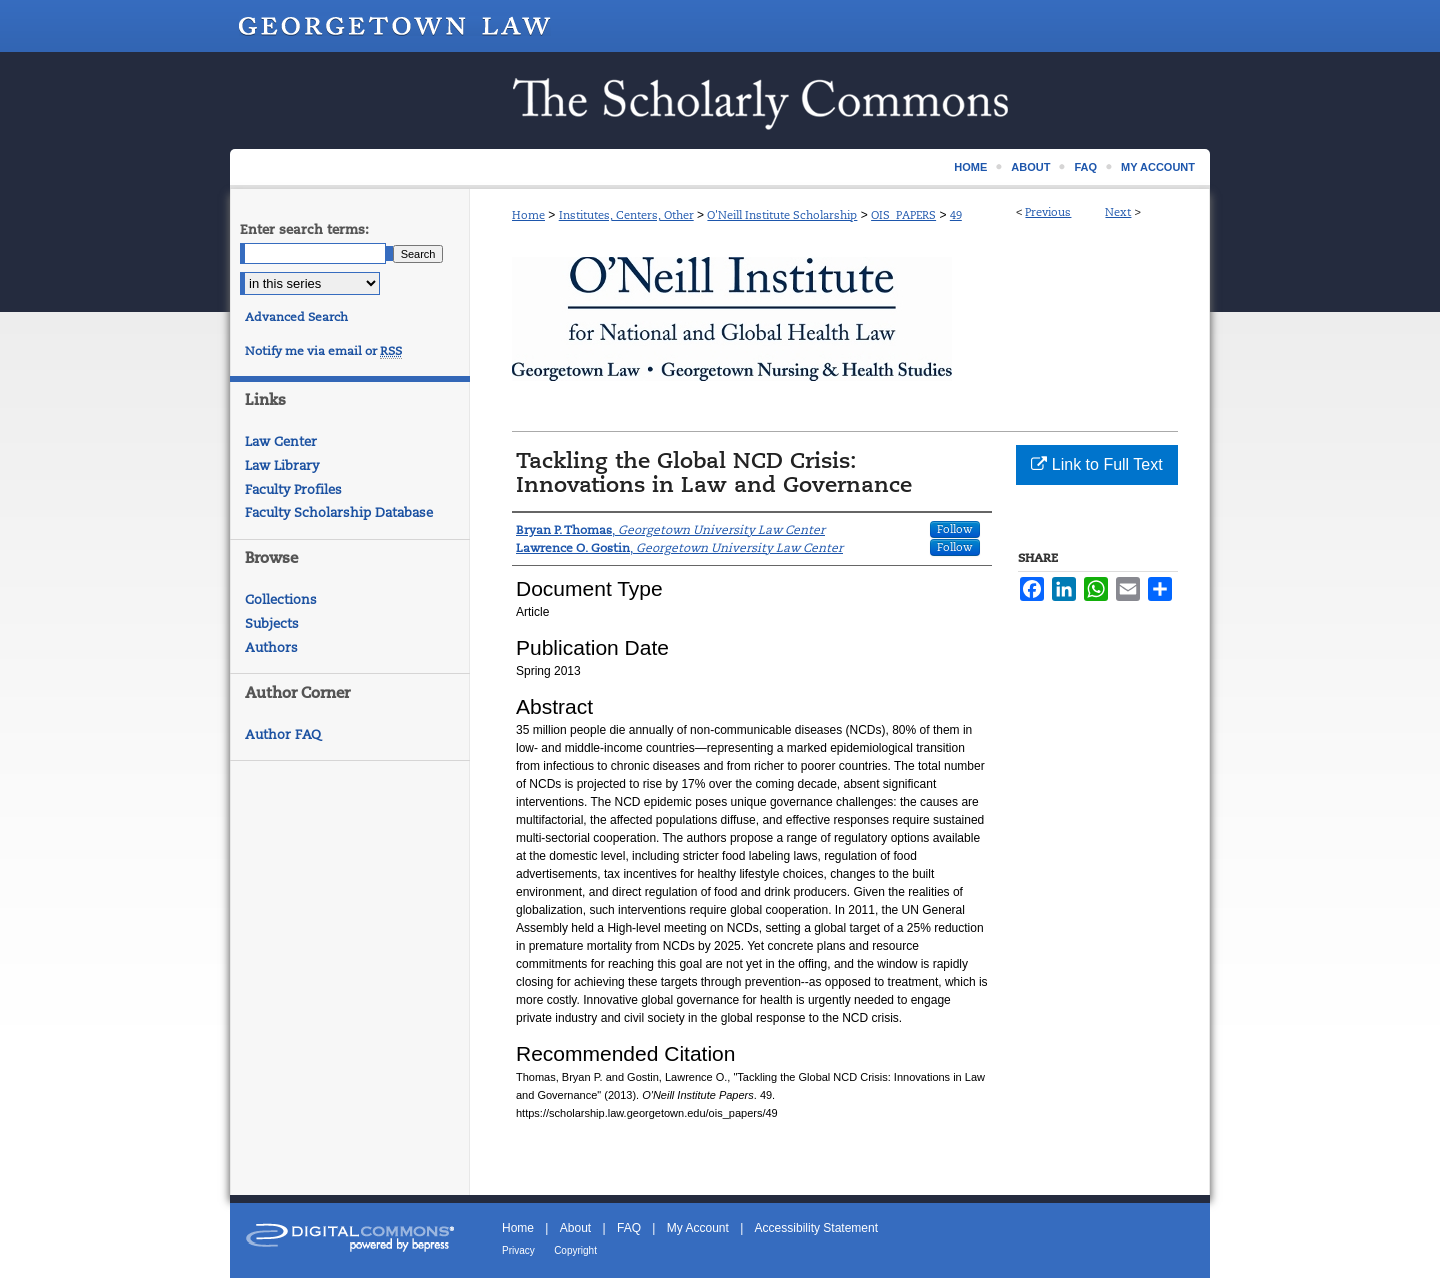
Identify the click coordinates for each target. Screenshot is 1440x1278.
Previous (1048, 212)
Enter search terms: (304, 229)
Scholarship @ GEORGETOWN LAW (720, 100)
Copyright (575, 1250)
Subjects (272, 623)
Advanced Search (296, 317)
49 (956, 215)
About (575, 1228)
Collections (281, 599)
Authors (271, 647)
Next (1118, 212)
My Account (698, 1228)
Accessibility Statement (816, 1228)
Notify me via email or (323, 351)
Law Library (282, 465)
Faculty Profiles (293, 489)
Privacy (518, 1250)
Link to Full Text (1096, 464)
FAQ (629, 1228)
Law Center (281, 441)
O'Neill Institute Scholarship (782, 215)
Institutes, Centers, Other (626, 215)
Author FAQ (283, 734)
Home (528, 215)
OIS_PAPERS (903, 215)
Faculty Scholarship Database (339, 512)
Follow (955, 529)
